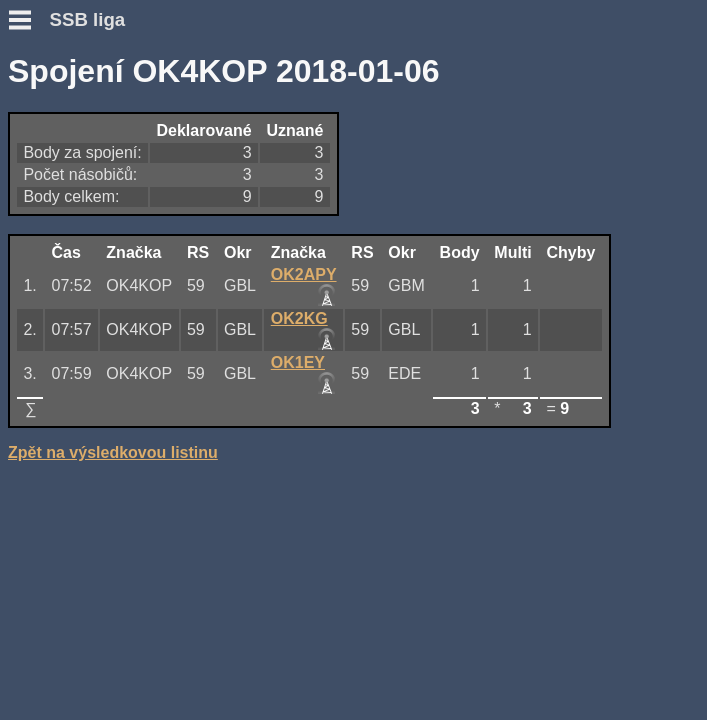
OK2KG (299, 318)
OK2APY (304, 274)
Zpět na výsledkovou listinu (113, 452)
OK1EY (298, 362)
